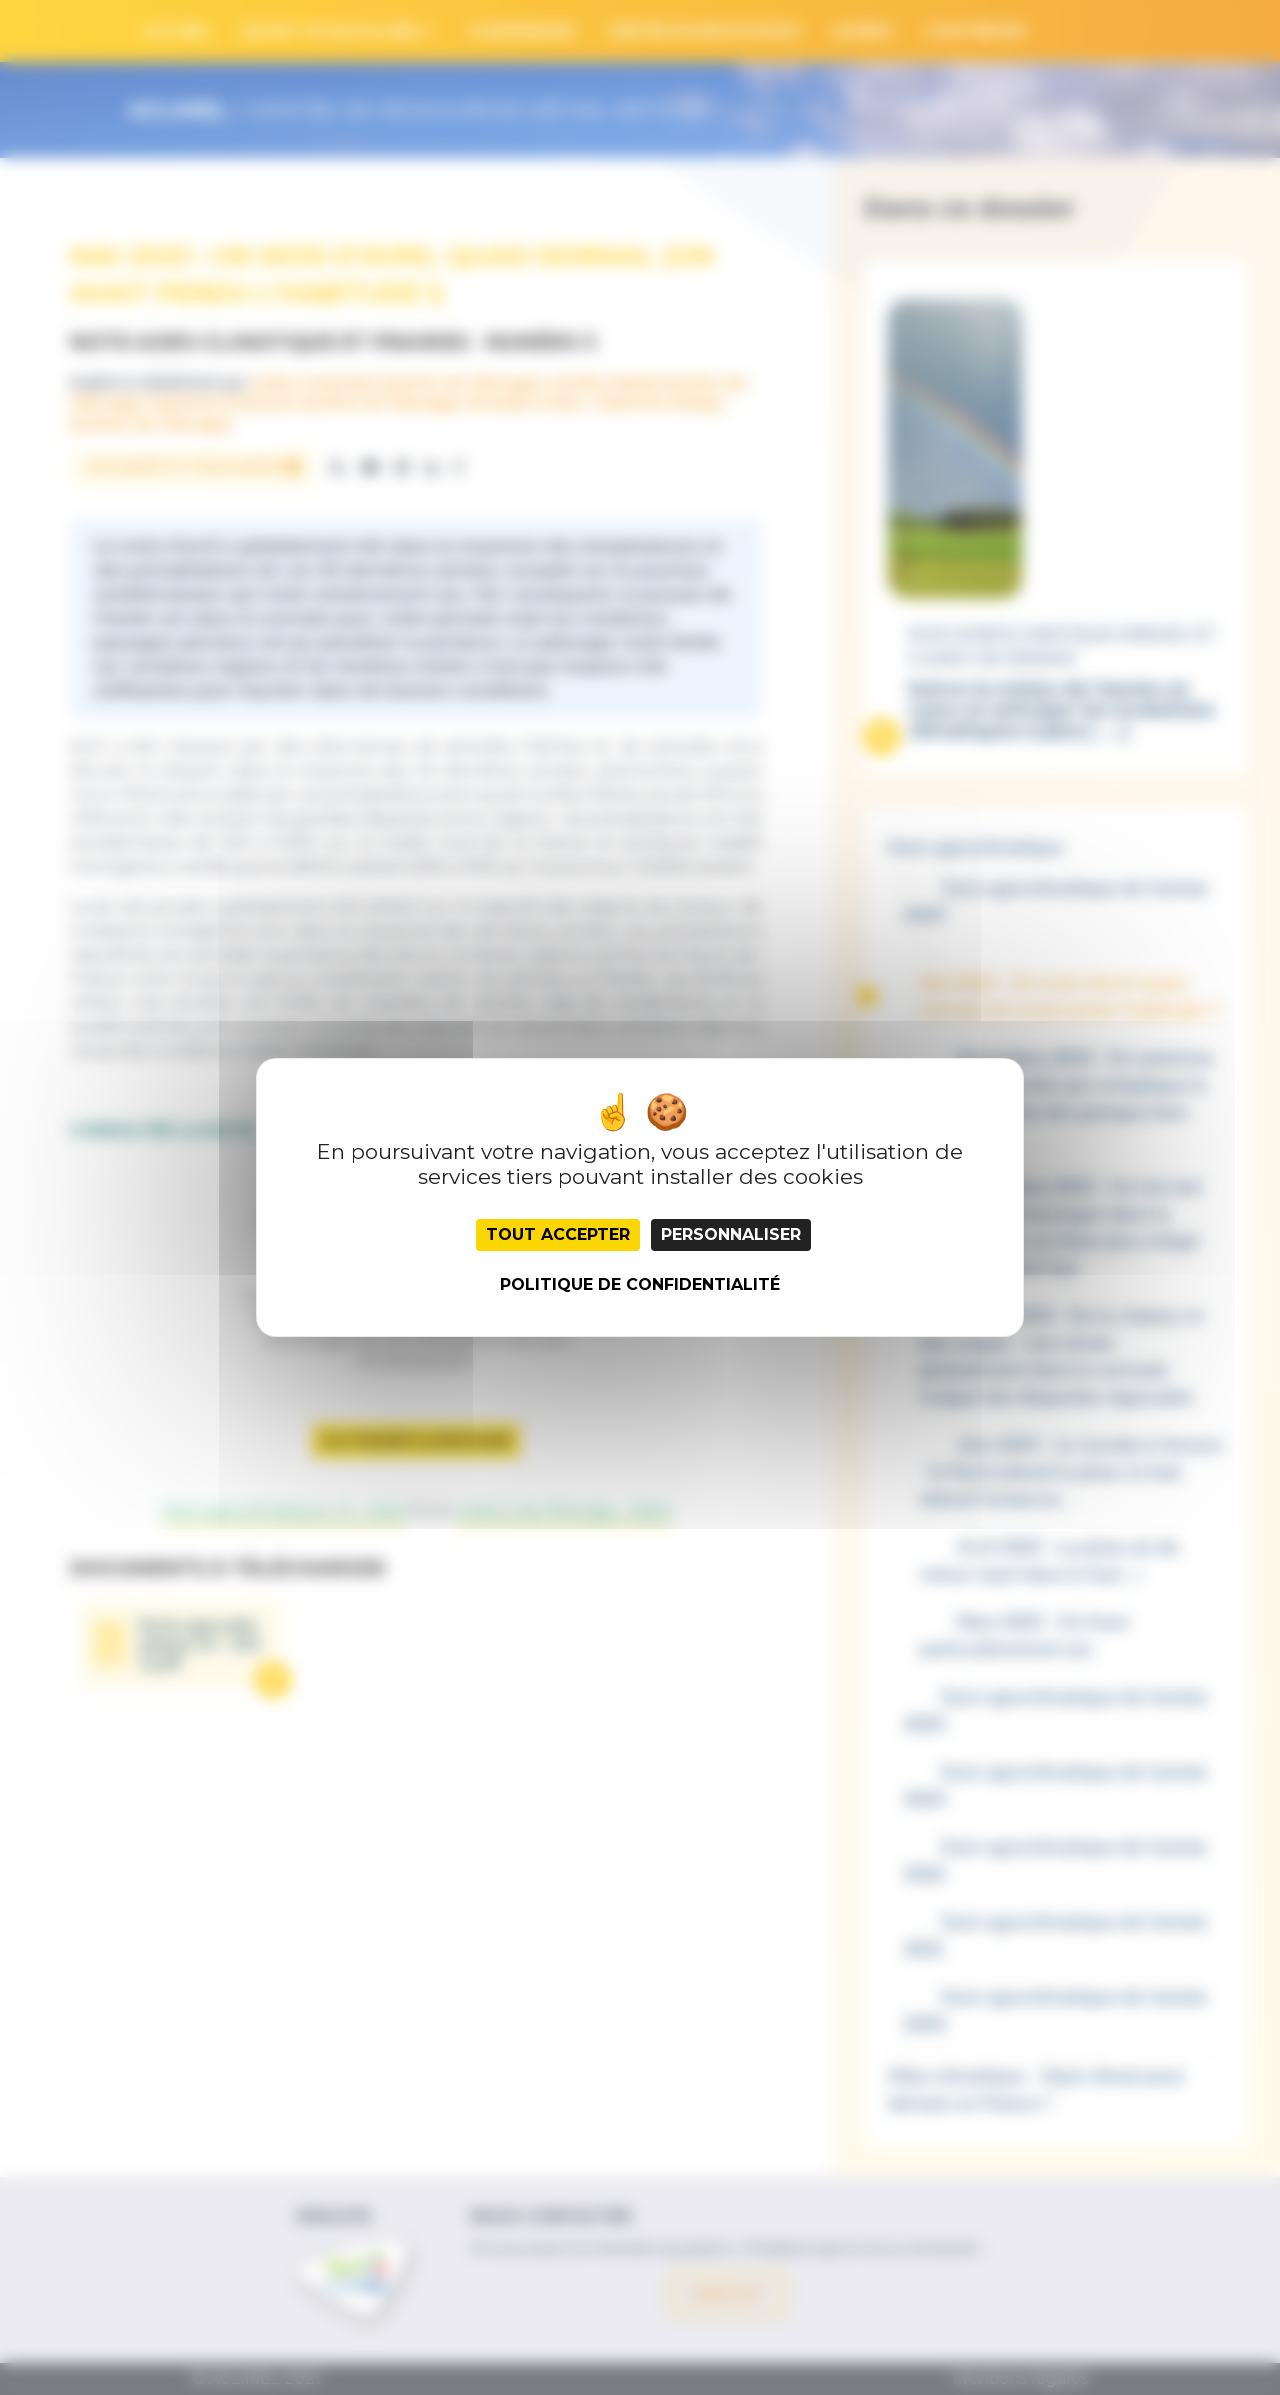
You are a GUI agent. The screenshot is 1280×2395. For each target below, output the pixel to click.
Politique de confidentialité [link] (640, 1284)
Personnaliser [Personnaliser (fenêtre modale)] (731, 1234)
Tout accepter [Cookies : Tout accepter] (558, 1234)
